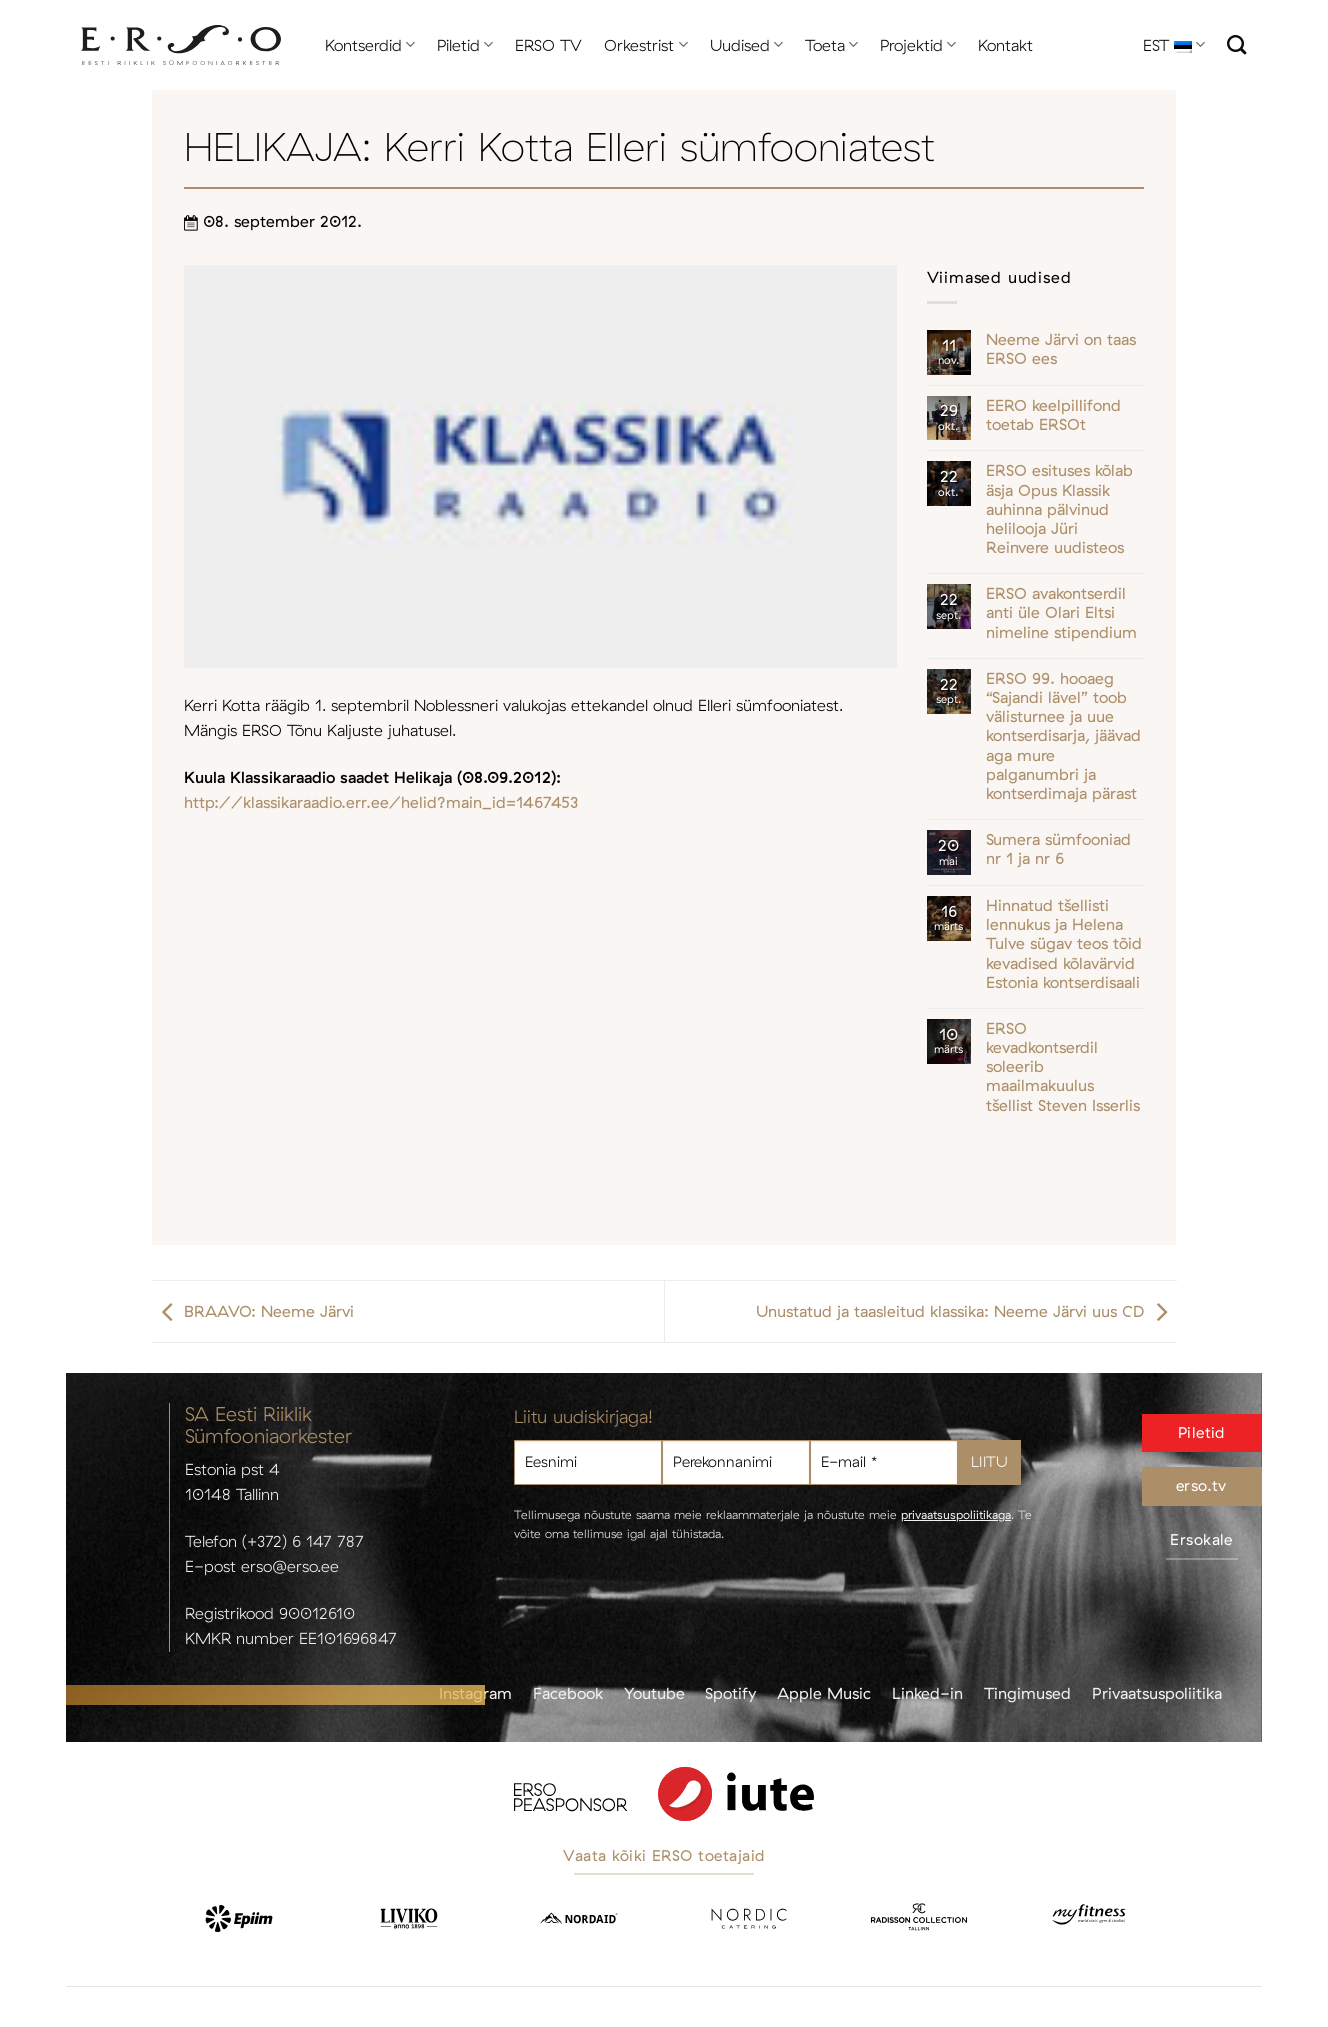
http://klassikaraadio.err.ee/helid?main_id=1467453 (381, 802)
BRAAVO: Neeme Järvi (253, 1311)
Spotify (730, 1693)
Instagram (475, 1693)
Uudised (746, 45)
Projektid (918, 45)
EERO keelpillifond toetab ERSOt (1053, 415)
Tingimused (1027, 1693)
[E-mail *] (884, 1462)
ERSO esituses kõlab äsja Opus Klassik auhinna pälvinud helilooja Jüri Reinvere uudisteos (1059, 509)
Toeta (831, 45)
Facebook (568, 1693)
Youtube (654, 1693)
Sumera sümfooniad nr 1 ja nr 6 (1058, 849)
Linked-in (927, 1693)
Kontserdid (370, 45)
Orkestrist (645, 45)
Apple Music (824, 1693)
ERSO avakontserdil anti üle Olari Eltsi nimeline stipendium (1061, 612)
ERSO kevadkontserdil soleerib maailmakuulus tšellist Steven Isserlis (1063, 1067)
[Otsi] (1236, 44)
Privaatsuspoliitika (1157, 1693)
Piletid (465, 45)
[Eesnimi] (588, 1462)
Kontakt (1005, 45)
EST (1174, 45)
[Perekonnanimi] (736, 1462)
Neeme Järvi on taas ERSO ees (1061, 349)
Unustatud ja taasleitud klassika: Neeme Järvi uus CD (966, 1311)
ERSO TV (548, 45)
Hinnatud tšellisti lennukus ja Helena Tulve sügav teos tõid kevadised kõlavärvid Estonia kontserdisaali (1064, 944)
